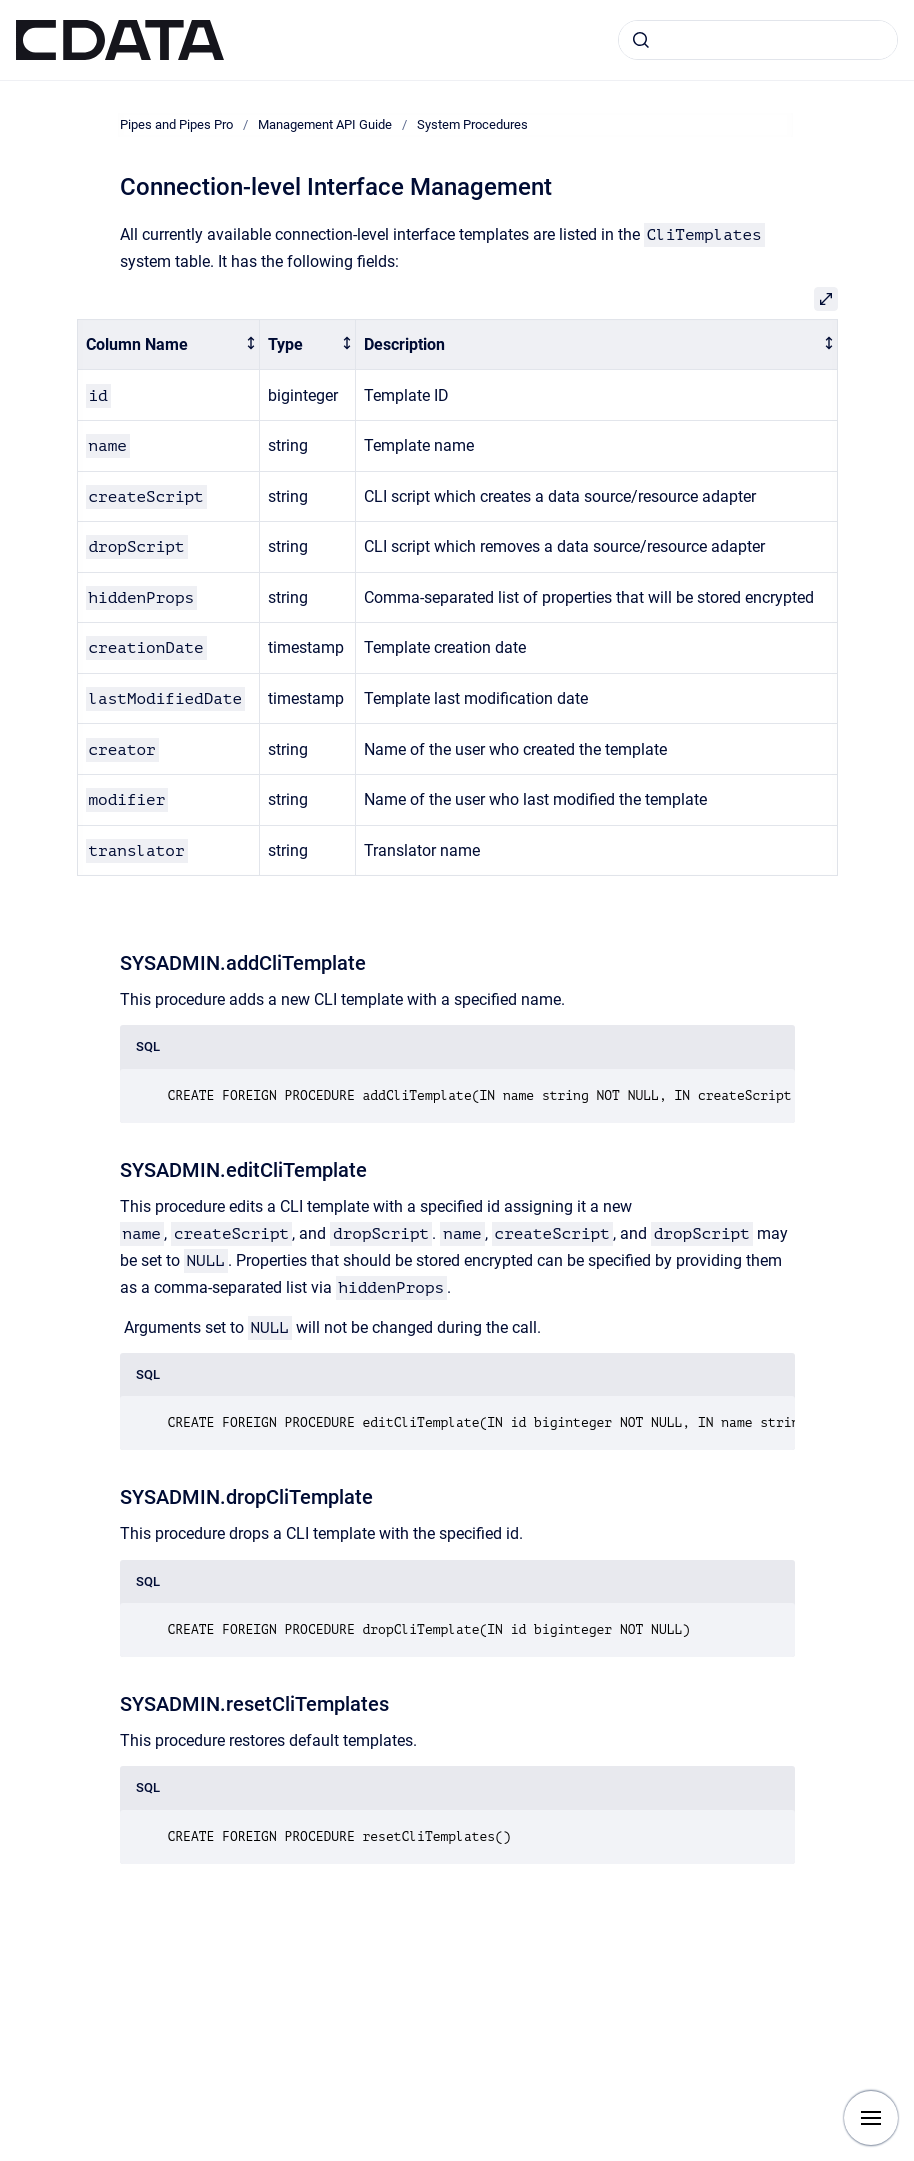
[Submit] (641, 40)
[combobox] (758, 40)
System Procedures (472, 124)
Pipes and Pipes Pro (176, 124)
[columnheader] (168, 344)
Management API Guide (325, 124)
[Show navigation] (871, 2118)
